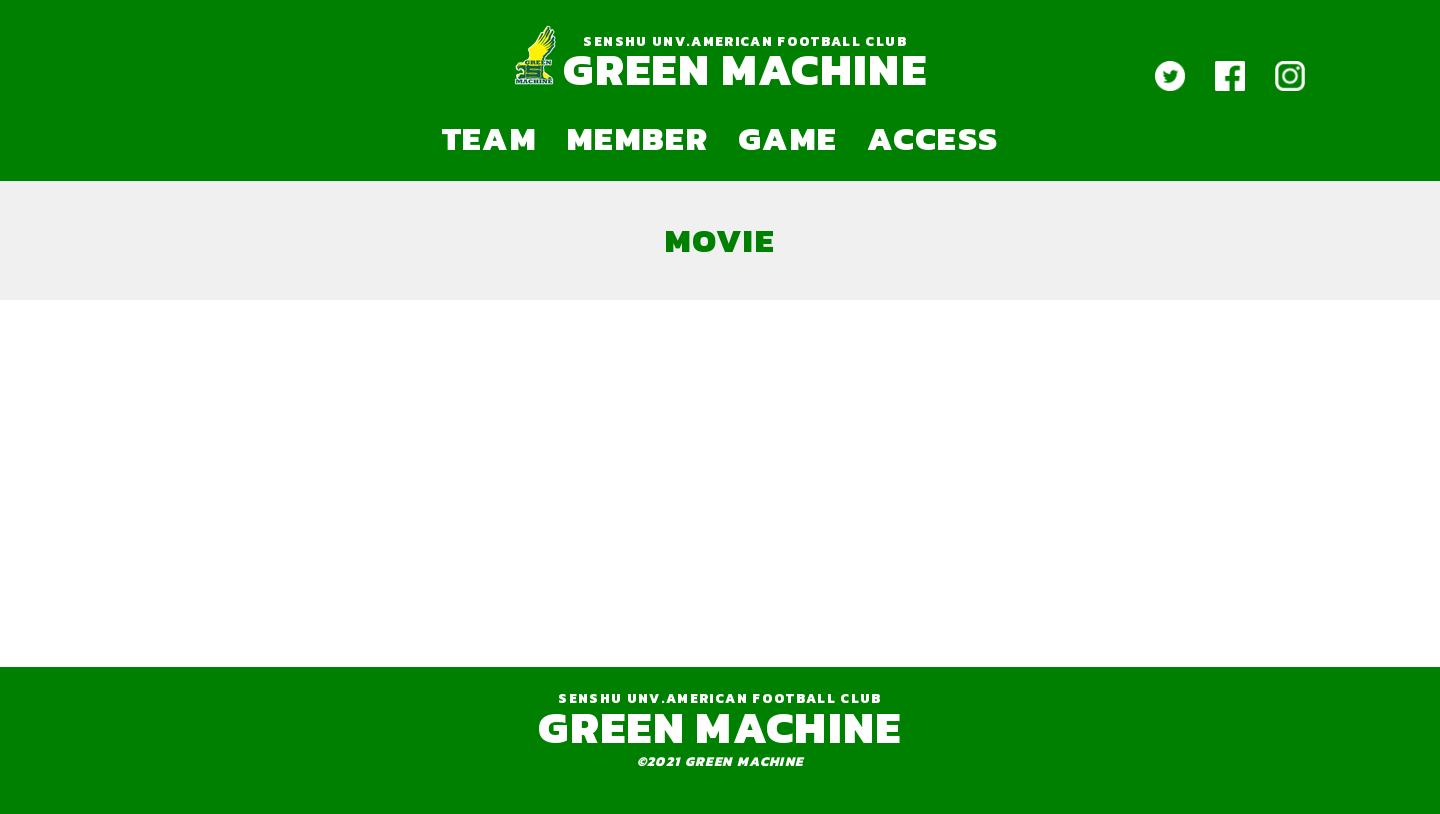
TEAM (489, 138)
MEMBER (637, 138)
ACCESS (932, 138)
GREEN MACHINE (744, 69)
